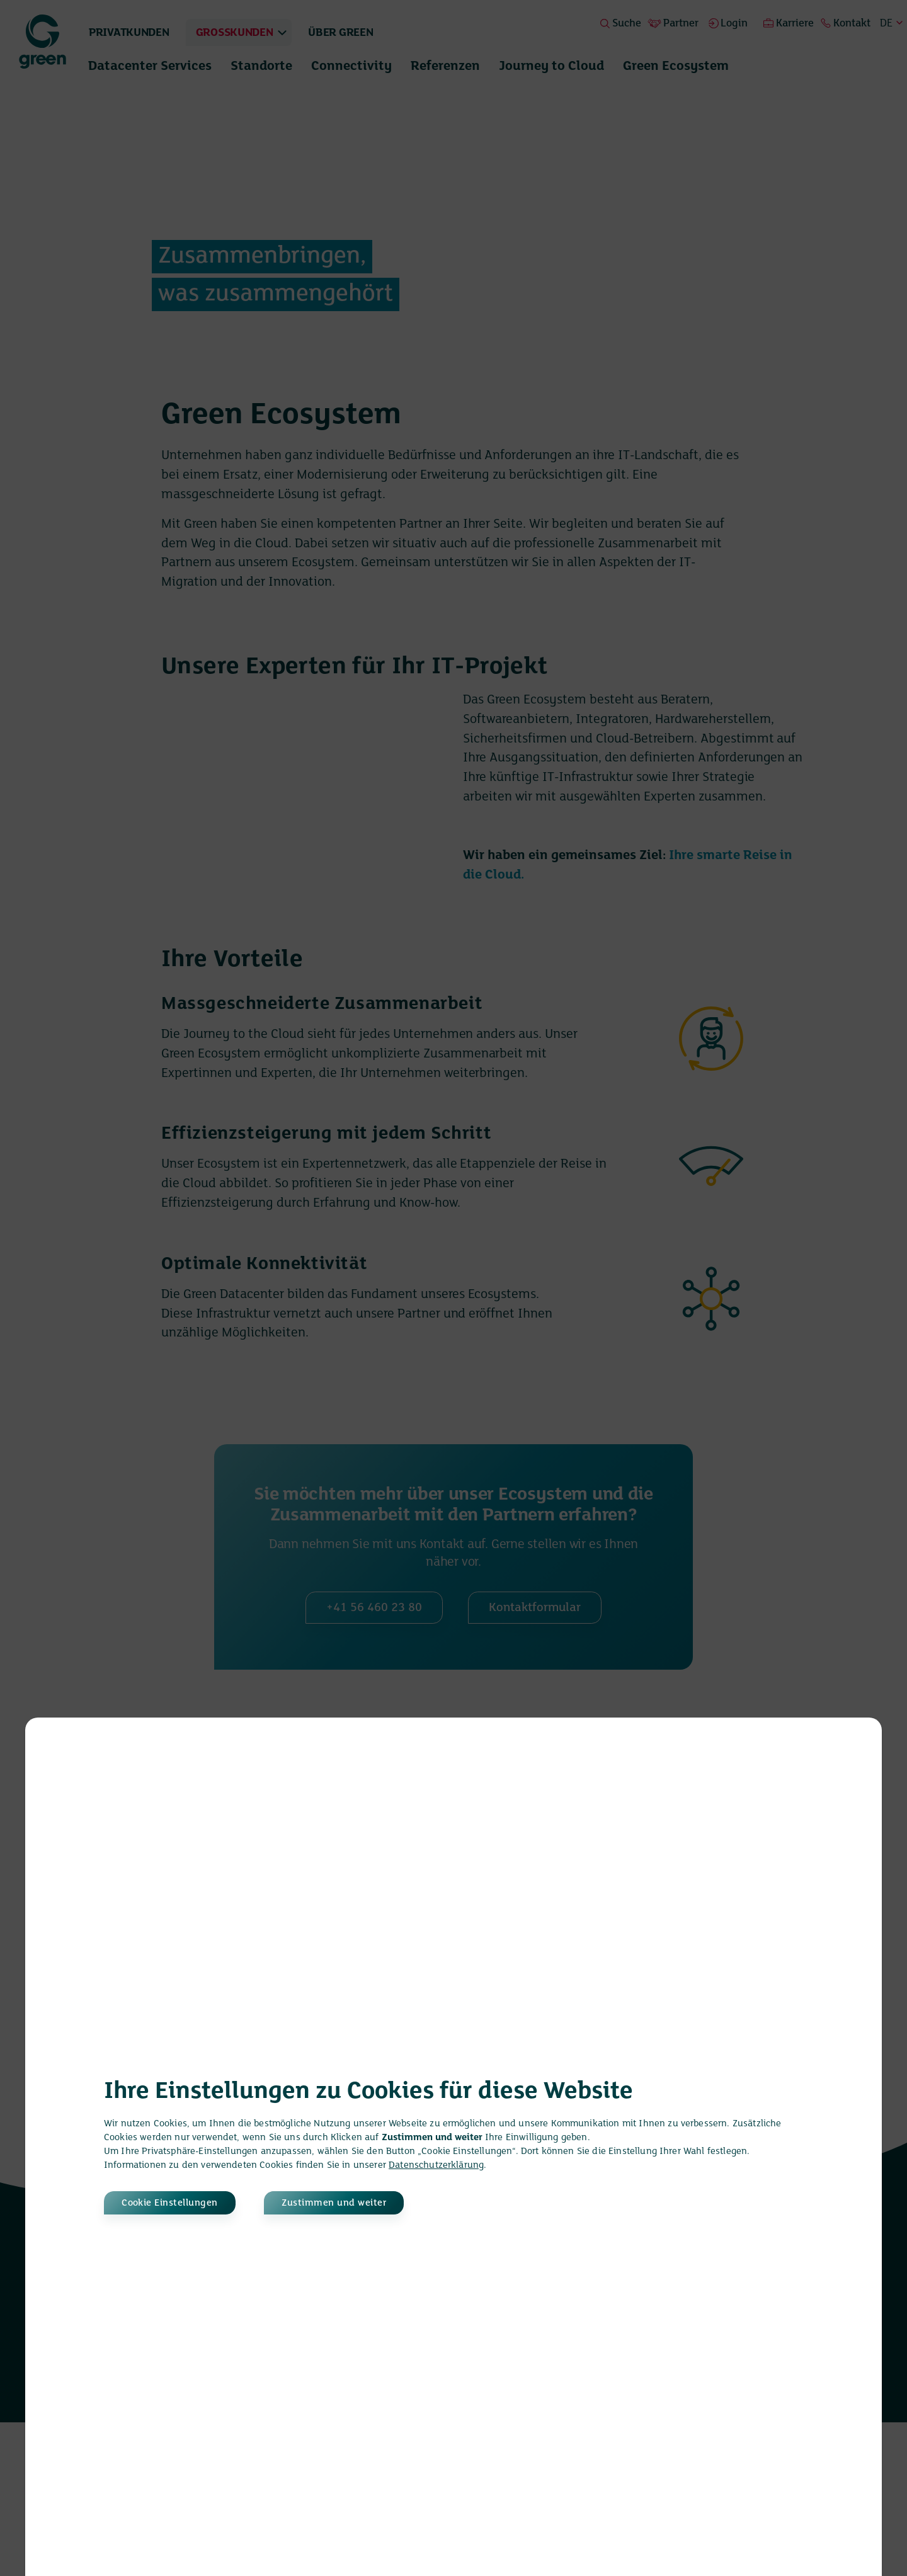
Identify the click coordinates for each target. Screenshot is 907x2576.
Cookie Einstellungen (172, 2203)
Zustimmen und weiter (347, 2203)
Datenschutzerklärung (436, 2165)
